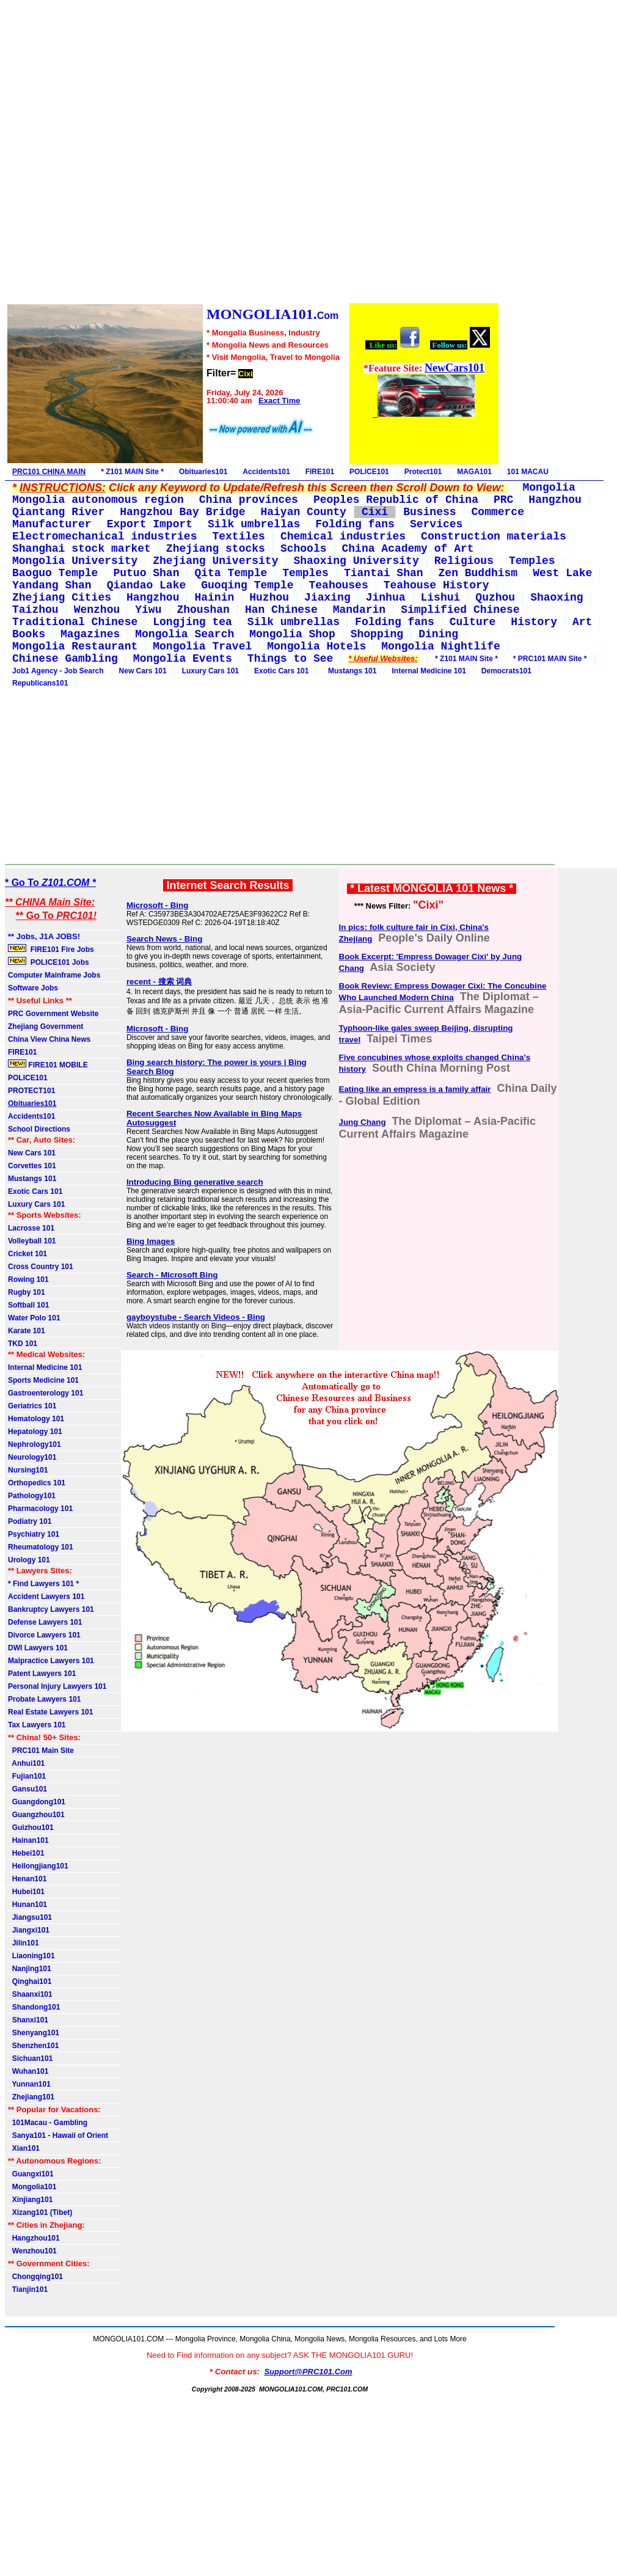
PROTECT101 (31, 1090)
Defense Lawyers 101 (45, 1622)
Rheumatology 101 (40, 1547)
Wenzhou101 (32, 2251)
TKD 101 (22, 1343)
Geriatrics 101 (32, 1406)
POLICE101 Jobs (49, 962)
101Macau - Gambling (47, 2122)
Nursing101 (28, 1470)
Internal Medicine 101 (428, 671)
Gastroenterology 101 (45, 1393)
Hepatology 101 (35, 1431)
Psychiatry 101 (33, 1534)
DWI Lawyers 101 (38, 1648)
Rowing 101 (28, 1279)
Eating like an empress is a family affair (415, 1089)
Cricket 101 (27, 1254)
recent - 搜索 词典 (159, 981)
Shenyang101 (33, 2033)
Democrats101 (506, 671)
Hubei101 (26, 1891)
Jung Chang (362, 1122)
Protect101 (423, 471)
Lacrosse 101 (31, 1228)
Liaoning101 (31, 1956)
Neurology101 (32, 1457)
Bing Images (150, 1241)
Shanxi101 (28, 2020)
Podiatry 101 (29, 1521)
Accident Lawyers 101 (46, 1596)
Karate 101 (26, 1330)
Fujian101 (27, 1776)
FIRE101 (319, 471)
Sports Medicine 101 (43, 1380)
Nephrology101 (34, 1444)
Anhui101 (26, 1763)
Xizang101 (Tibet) (40, 2212)
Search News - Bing (164, 938)
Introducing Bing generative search (194, 1182)
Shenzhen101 (33, 2045)
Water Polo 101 (34, 1318)
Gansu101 (27, 1789)
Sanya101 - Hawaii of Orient (58, 2135)
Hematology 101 (36, 1418)
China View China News (49, 1039)
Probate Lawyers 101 (44, 1699)
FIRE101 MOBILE (48, 1064)
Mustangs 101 (350, 671)
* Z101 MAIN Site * (132, 471)
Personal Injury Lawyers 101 (57, 1686)
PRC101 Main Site (41, 1750)
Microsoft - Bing (157, 905)
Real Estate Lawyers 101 (50, 1712)
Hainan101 (28, 1840)
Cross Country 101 (40, 1266)
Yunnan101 (29, 2084)
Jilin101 (23, 1943)
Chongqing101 (35, 2276)
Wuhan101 (28, 2071)
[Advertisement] (252, 153)
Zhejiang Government (45, 1026)
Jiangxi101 (28, 1930)
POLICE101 (369, 471)
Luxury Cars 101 (210, 671)
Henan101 (27, 1879)
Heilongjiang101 (38, 1866)
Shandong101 (34, 2007)
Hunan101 (27, 1904)
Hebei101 (26, 1853)
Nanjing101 (29, 1968)
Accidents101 (266, 471)
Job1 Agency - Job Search (58, 671)
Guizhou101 (31, 1827)
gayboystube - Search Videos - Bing (195, 1317)
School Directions (39, 1129)
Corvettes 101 (32, 1166)
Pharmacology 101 (40, 1508)
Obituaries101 (203, 471)
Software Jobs (34, 988)
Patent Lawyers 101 (42, 1673)
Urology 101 (29, 1560)
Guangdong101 (36, 1802)
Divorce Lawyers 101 (44, 1635)
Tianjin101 (28, 2289)
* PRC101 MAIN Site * (550, 658)
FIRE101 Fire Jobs (52, 949)
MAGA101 (474, 471)
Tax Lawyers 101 (37, 1725)
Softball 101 (28, 1305)
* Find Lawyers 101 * (43, 1583)
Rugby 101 (26, 1292)
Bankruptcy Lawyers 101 (51, 1609)
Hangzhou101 (34, 2238)
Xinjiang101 (30, 2199)
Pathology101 (32, 1495)
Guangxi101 (31, 2174)
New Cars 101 (143, 671)
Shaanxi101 (30, 1994)
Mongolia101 (32, 2187)
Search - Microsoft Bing (172, 1274)
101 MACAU (528, 471)
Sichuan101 (30, 2058)
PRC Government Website (53, 1013)
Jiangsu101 (30, 1917)
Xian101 (24, 2148)
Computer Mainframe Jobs (54, 975)
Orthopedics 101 (36, 1483)
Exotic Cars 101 (281, 671)
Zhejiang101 (31, 2097)
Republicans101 (40, 683)
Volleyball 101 (32, 1241)
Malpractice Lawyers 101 (51, 1660)
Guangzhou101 (36, 1814)
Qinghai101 (29, 1981)
